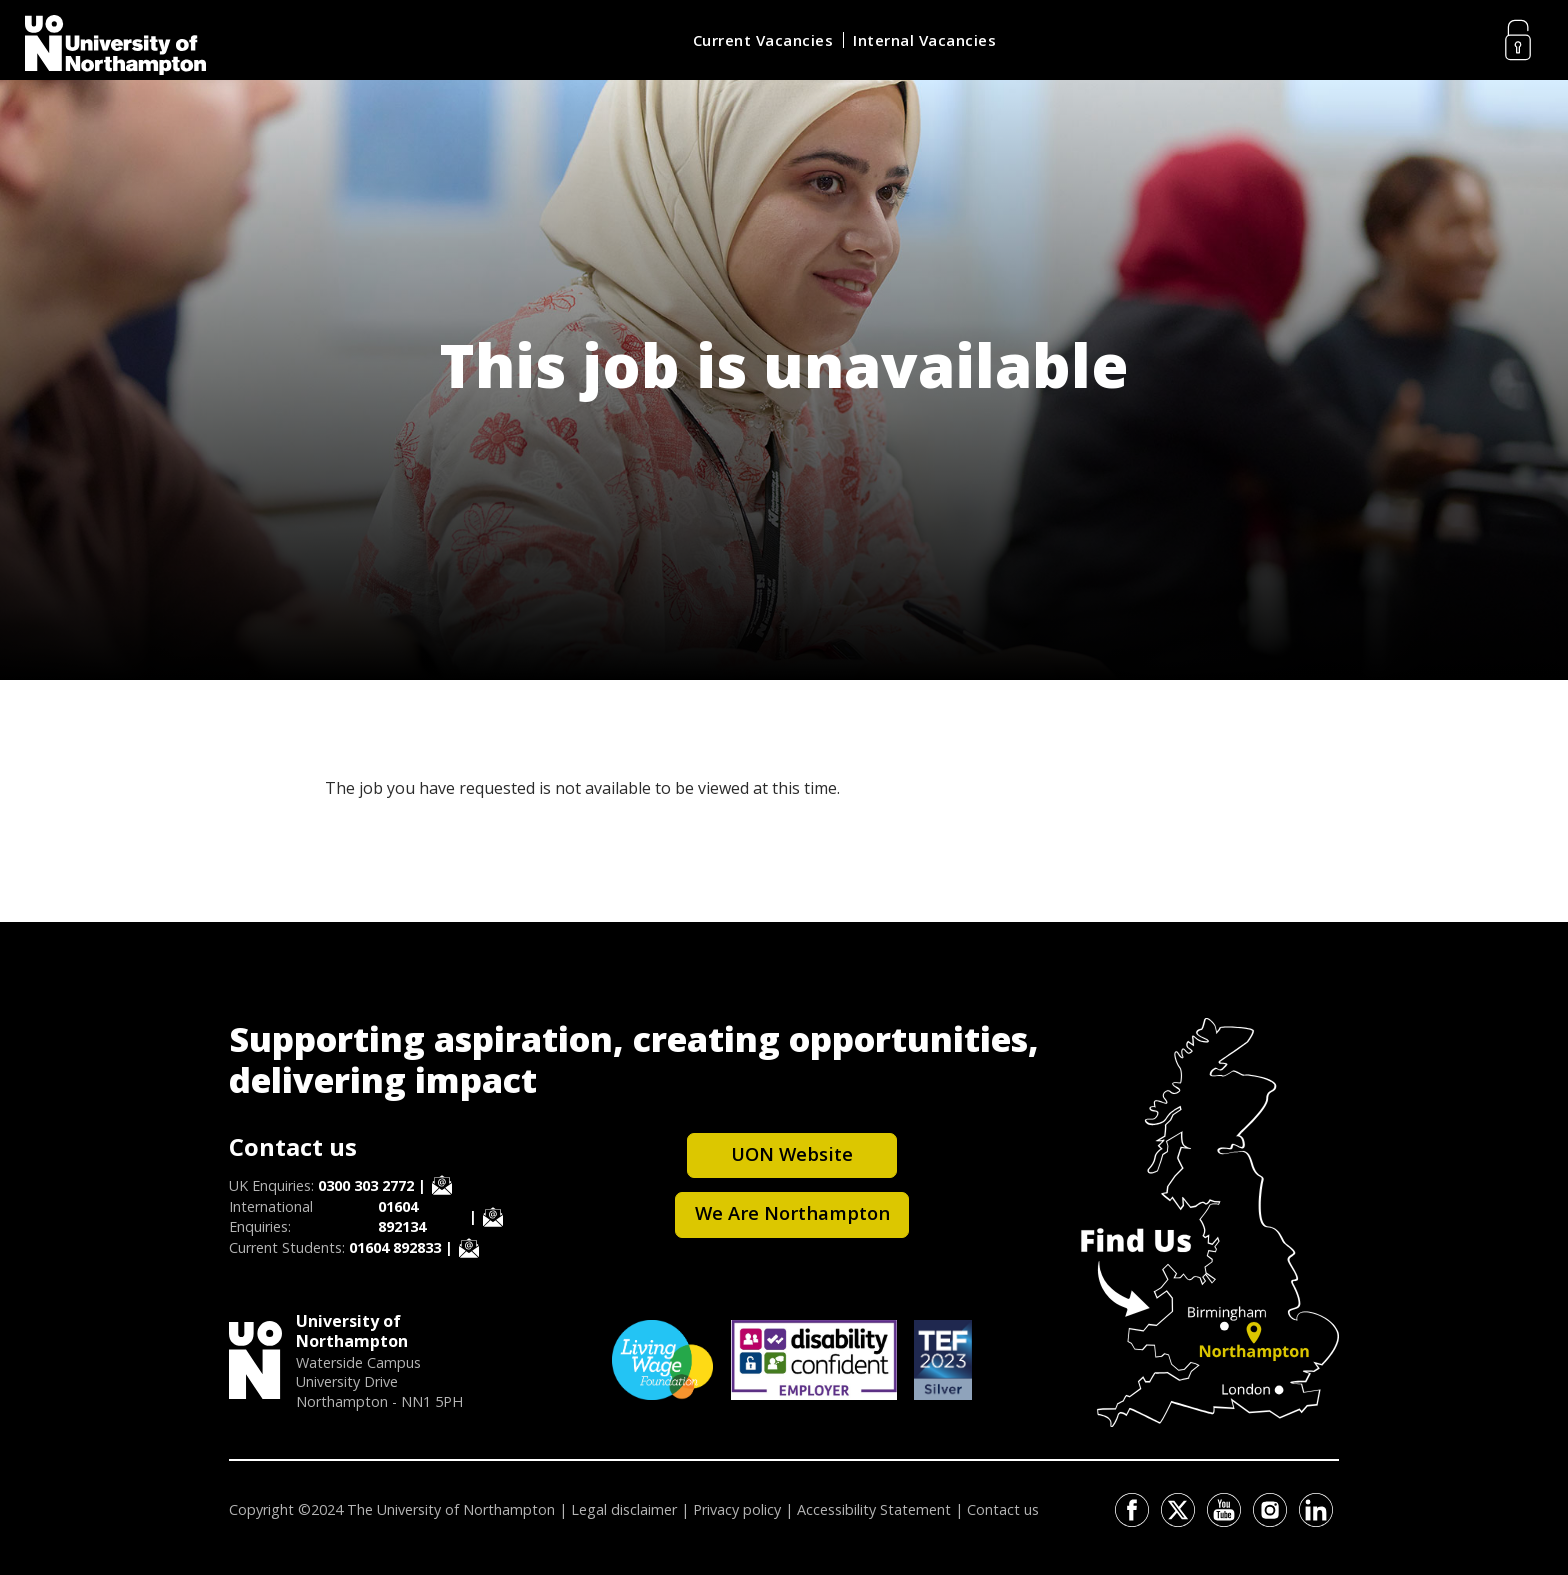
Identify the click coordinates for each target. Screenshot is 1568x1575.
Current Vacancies (763, 40)
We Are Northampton (792, 1212)
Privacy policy (737, 1509)
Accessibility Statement (874, 1509)
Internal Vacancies (924, 40)
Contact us (1003, 1509)
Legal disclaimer (624, 1509)
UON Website (792, 1153)
